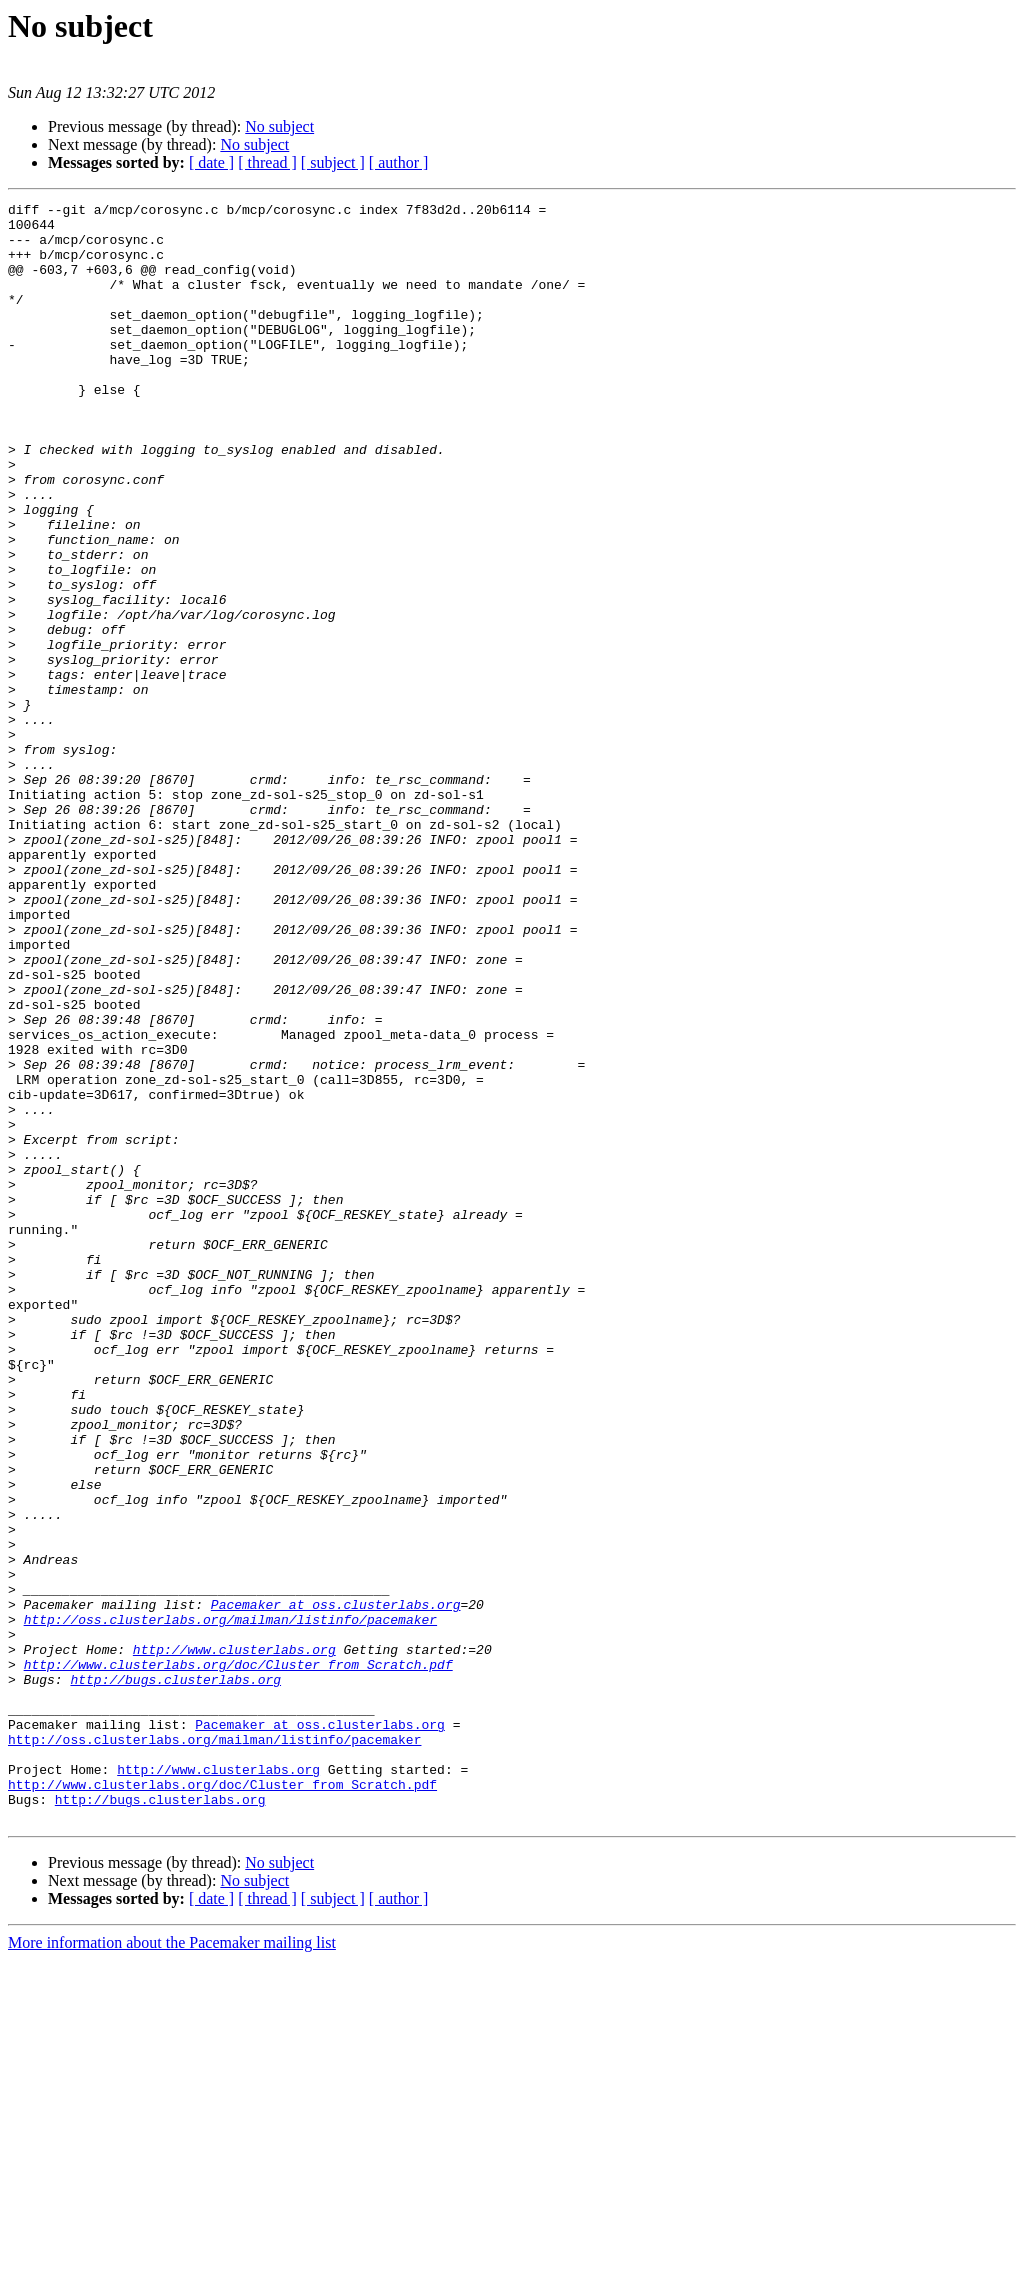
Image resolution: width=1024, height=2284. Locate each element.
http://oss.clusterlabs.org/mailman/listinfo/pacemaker (230, 1904)
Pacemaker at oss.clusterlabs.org (336, 1886)
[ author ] (399, 162)
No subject (279, 126)
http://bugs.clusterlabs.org (175, 1976)
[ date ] (211, 162)
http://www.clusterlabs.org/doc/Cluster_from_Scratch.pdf (238, 1958)
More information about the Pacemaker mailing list (172, 2266)
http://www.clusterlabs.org (234, 1940)
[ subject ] (333, 162)
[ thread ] (267, 162)
